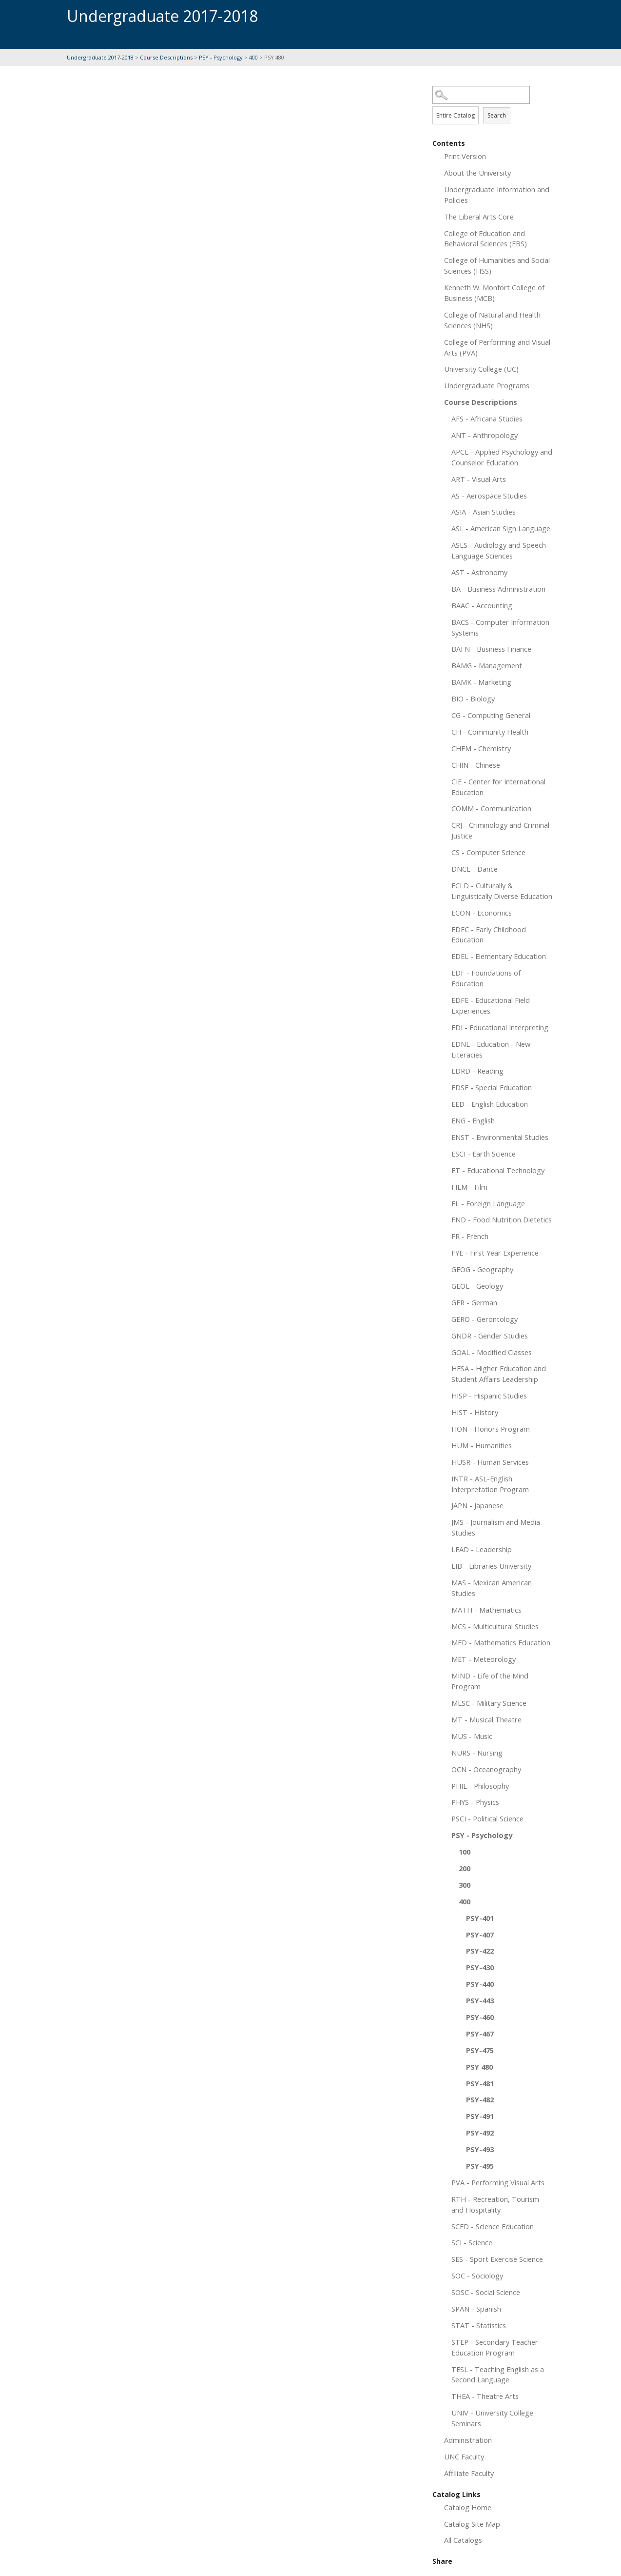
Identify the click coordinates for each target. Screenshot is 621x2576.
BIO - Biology (473, 698)
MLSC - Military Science (488, 1703)
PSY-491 (480, 2116)
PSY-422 (480, 1951)
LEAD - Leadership (481, 1549)
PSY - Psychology (221, 57)
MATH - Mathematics (486, 1610)
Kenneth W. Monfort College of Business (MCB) (494, 292)
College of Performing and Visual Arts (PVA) (497, 347)
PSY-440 (480, 1984)
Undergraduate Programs (486, 385)
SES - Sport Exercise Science (497, 2259)
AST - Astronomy (479, 572)
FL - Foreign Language (488, 1203)
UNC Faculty (464, 2456)
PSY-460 (480, 2017)
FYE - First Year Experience (495, 1253)
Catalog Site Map (472, 2524)
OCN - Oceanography (486, 1769)
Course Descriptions (166, 57)
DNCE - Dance (474, 869)
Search (496, 115)
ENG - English (473, 1120)
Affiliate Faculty (469, 2473)
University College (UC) (481, 369)
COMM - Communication (491, 808)
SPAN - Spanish (476, 2309)
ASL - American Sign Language (500, 528)
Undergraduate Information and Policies (496, 194)
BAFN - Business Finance (491, 649)
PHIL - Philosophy (480, 1786)
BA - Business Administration (498, 589)
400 (253, 57)
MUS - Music (471, 1736)
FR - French (469, 1236)
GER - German (474, 1302)
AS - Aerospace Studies (489, 495)
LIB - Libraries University (491, 1566)
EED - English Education (489, 1104)
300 (464, 1885)
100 (464, 1852)
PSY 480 (479, 2067)
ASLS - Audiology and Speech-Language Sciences (500, 550)
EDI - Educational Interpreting (499, 1027)
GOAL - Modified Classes (491, 1352)
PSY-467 (480, 2033)
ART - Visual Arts (478, 479)
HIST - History (474, 1412)
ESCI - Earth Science (483, 1153)
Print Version (465, 156)
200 (464, 1868)
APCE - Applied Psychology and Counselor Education (501, 457)
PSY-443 (480, 2000)
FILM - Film (469, 1187)
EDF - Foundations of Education (486, 978)
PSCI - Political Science (487, 1818)
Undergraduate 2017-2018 (101, 57)
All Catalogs (463, 2540)
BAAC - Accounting (481, 605)
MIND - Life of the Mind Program (489, 1681)
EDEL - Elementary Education (498, 956)
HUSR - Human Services (490, 1462)
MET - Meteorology (483, 1659)
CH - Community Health (489, 732)
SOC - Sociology (477, 2275)
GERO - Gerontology (484, 1319)
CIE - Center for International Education (498, 787)
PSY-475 (480, 2050)
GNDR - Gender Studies (489, 1335)
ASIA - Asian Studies (483, 512)
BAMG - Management (486, 665)
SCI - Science (471, 2242)
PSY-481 (480, 2083)
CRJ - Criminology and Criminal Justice (500, 830)
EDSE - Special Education (491, 1087)
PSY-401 (480, 1918)
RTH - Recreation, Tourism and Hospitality (495, 2204)
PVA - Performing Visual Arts (497, 2182)
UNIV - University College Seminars (492, 2418)
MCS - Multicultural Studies (495, 1626)
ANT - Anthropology (484, 435)
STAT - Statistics (478, 2325)
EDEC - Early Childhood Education (488, 934)
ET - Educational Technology (497, 1170)
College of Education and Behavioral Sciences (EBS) (485, 238)
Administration (468, 2440)
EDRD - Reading (477, 1071)
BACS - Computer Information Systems (500, 627)
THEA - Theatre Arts (485, 2396)
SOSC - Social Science (485, 2292)
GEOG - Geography (482, 1269)
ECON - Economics (481, 913)
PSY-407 (480, 1934)
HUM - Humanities (481, 1445)
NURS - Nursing (477, 1752)
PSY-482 (480, 2099)
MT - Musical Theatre (486, 1719)
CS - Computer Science (488, 852)
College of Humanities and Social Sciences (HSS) (497, 265)
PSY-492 (480, 2132)
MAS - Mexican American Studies (491, 1588)
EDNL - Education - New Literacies (490, 1049)
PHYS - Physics (475, 1802)
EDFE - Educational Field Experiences (490, 1005)
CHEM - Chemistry (481, 748)
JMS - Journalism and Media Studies (495, 1527)
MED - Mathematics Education (500, 1642)
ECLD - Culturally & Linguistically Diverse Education (501, 890)
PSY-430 (480, 1967)
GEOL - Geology (477, 1286)
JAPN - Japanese (477, 1505)
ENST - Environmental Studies (499, 1137)
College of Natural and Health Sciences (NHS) (492, 320)
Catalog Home (467, 2507)
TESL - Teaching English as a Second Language (497, 2374)
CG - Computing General (490, 715)
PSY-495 (480, 2166)
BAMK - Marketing (481, 682)
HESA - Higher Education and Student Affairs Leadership (498, 1373)
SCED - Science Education (492, 2226)
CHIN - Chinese (475, 765)
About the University (477, 173)
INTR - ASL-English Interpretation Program (490, 1484)
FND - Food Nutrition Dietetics (501, 1219)
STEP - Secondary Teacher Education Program (494, 2347)
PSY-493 (480, 2149)
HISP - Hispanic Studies (489, 1395)
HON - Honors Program (490, 1429)
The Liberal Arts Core (479, 216)
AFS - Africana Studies (487, 418)
